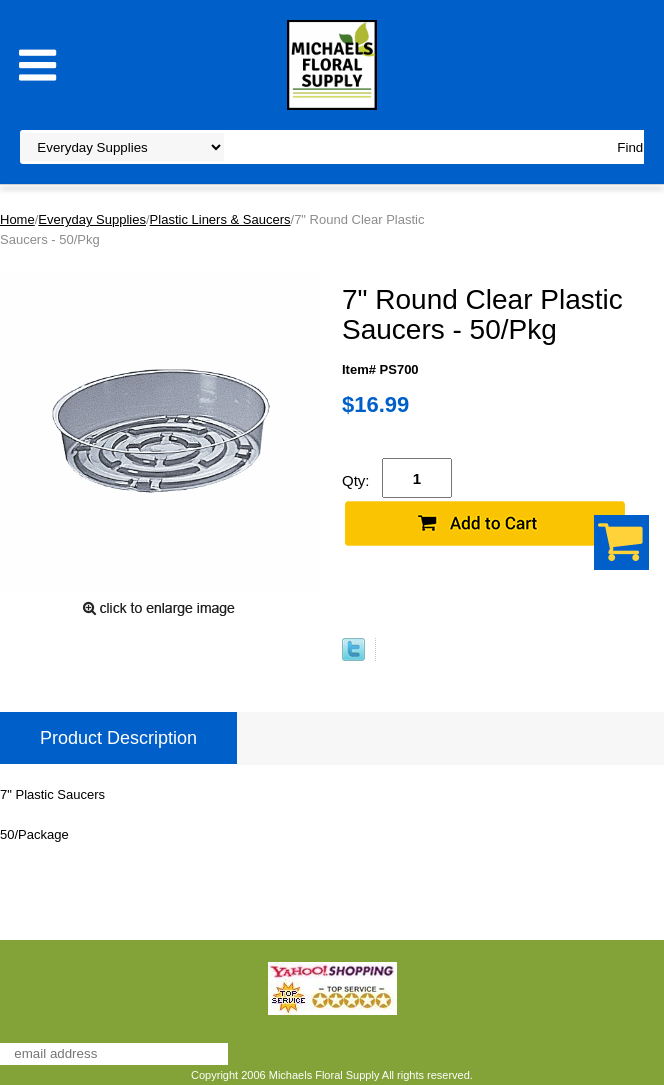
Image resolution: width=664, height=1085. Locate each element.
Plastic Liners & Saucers (220, 219)
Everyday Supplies (92, 219)
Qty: (356, 480)
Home (17, 219)
